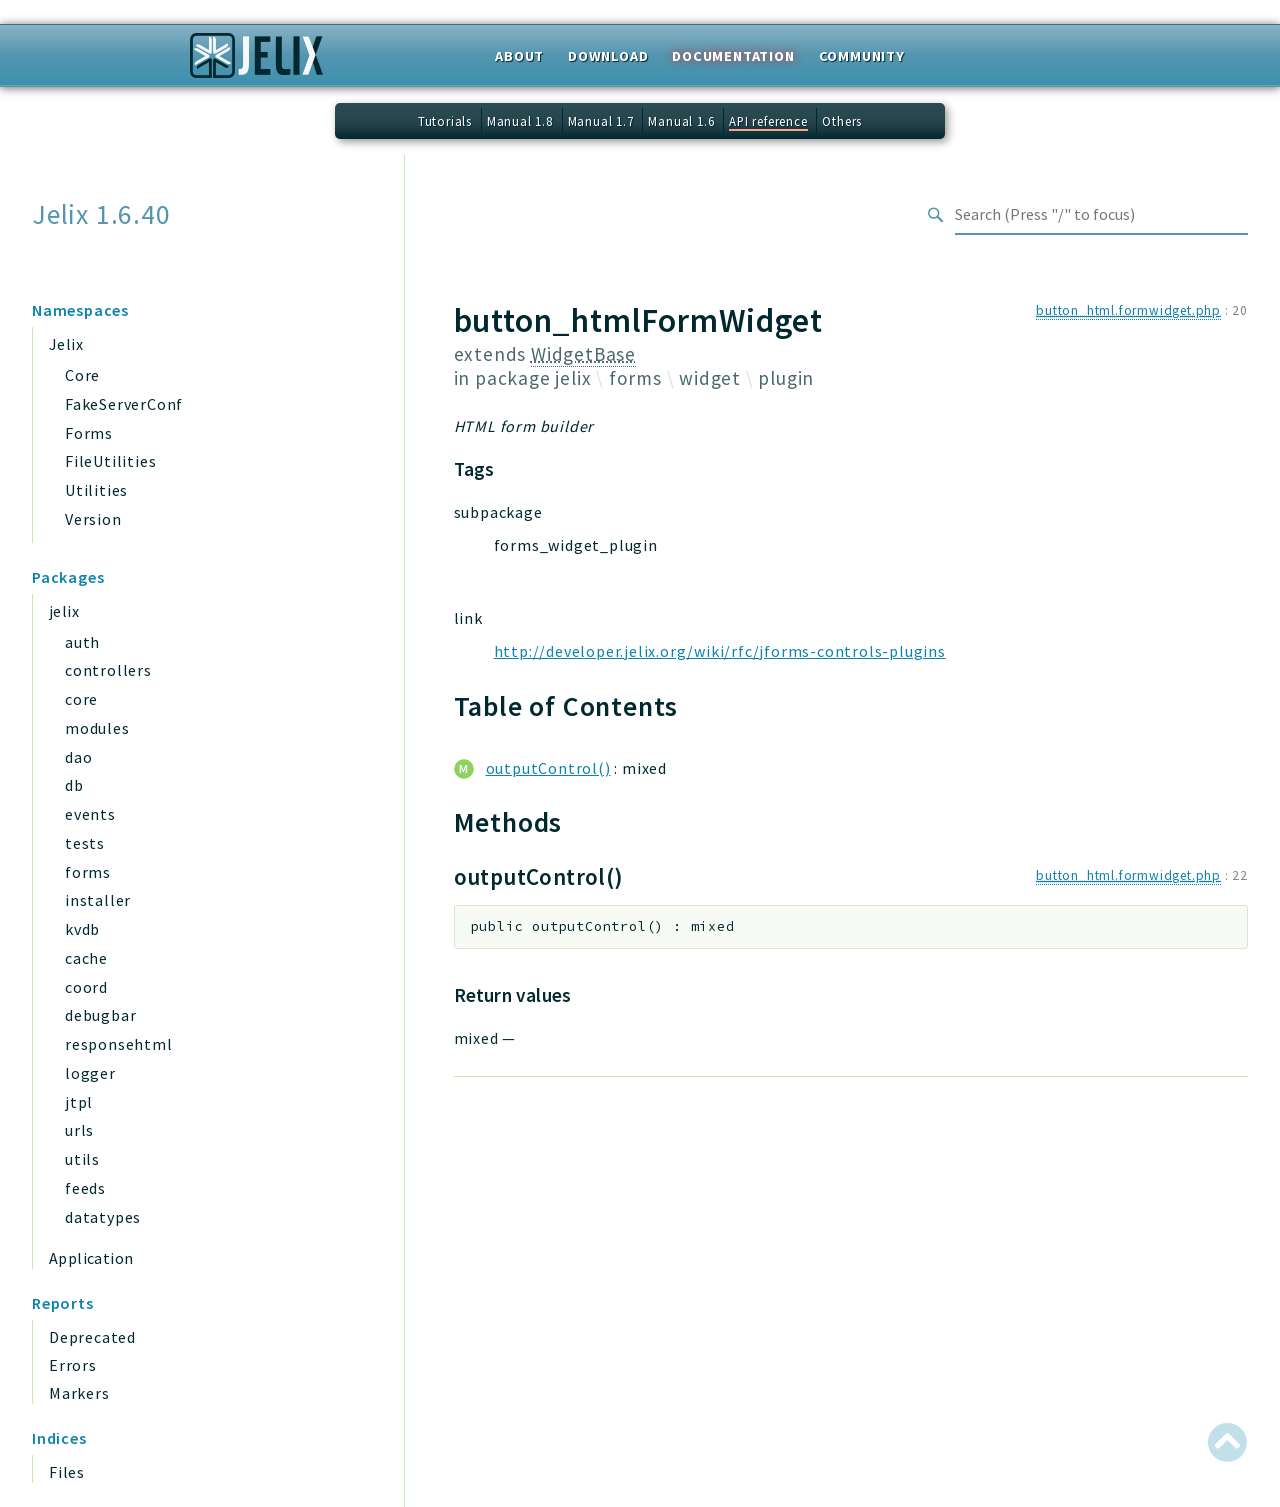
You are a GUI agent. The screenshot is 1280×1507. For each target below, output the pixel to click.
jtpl (79, 1102)
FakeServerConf (124, 404)
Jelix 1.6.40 (101, 214)
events (90, 814)
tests (85, 843)
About (519, 56)
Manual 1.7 (601, 121)
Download (608, 56)
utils (82, 1159)
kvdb (82, 929)
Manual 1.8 (520, 121)
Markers (79, 1393)
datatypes (103, 1217)
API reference (768, 121)
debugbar (100, 1015)
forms (88, 872)
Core (82, 375)
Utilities (96, 490)
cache (86, 958)
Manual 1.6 (681, 121)
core (81, 699)
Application (91, 1258)
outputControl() (548, 768)
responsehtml (119, 1044)
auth (82, 642)
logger (90, 1073)
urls (79, 1130)
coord (86, 987)
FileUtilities (110, 461)
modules (97, 728)
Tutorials (445, 121)
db (74, 785)
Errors (73, 1365)
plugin (786, 378)
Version (93, 519)
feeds (85, 1188)
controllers (108, 670)
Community (862, 56)
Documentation (733, 56)
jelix (64, 611)
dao (78, 757)
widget (710, 378)
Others (842, 121)
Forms (89, 433)
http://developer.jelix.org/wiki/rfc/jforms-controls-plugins (720, 651)
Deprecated (92, 1337)
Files (67, 1472)
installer (98, 900)
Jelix (66, 344)
